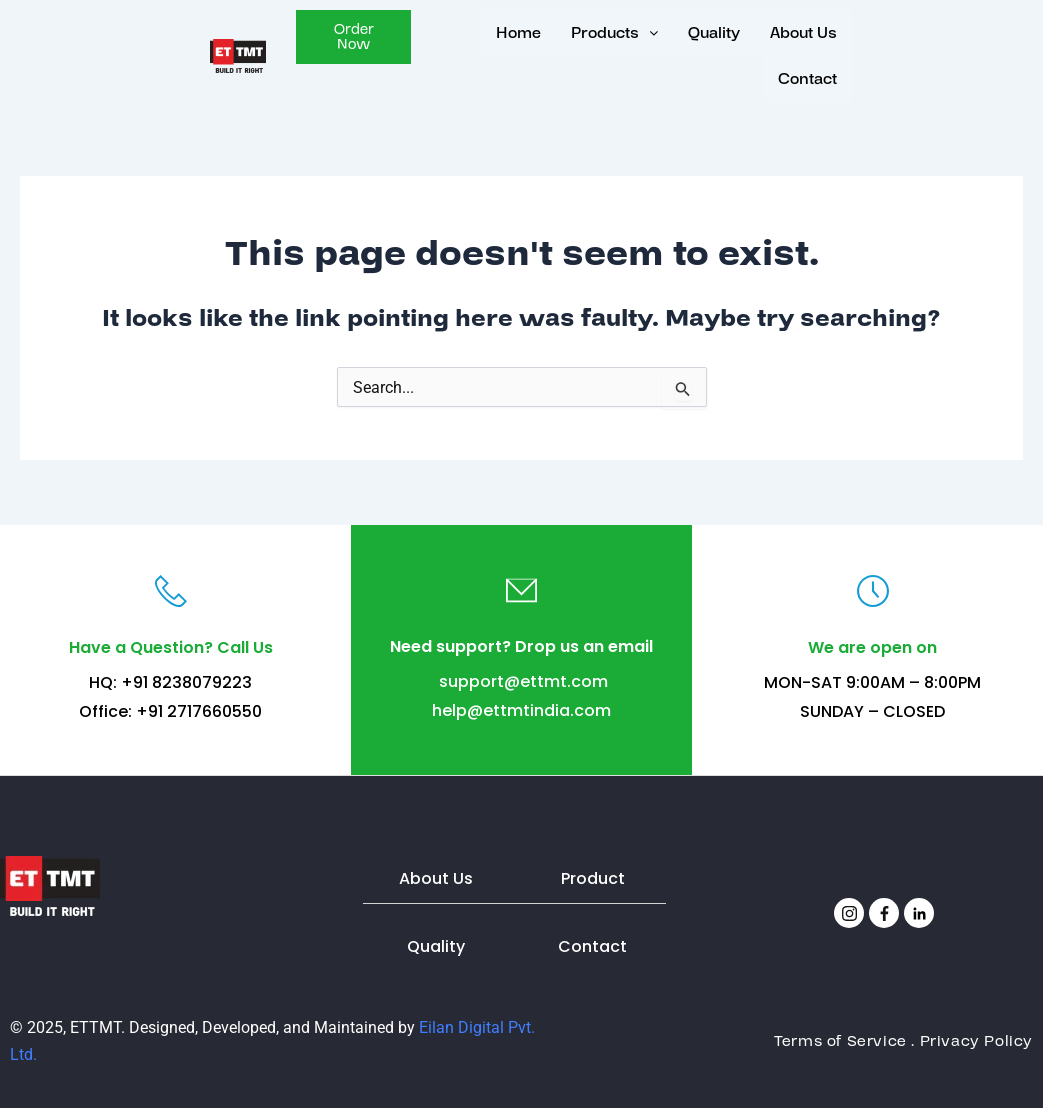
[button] (595, 33)
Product (593, 878)
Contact (788, 79)
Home (499, 33)
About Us (784, 33)
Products (595, 33)
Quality (695, 33)
